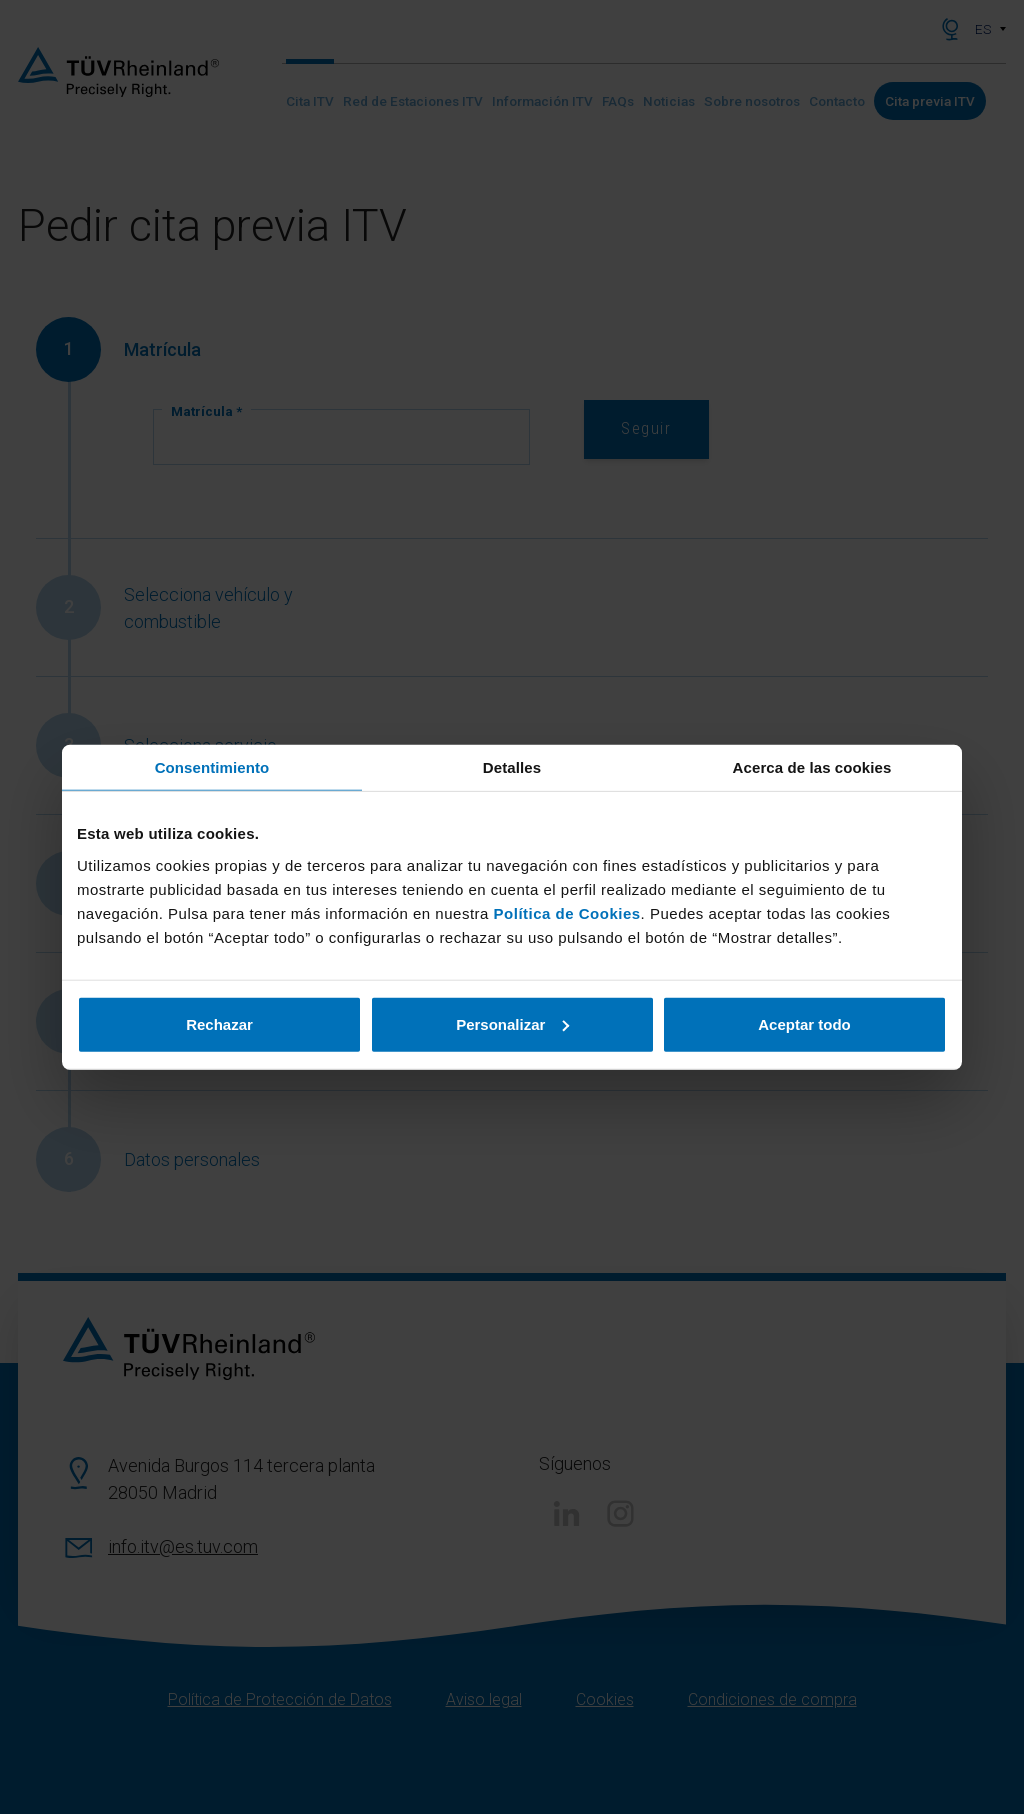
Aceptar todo (804, 1023)
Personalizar (512, 1023)
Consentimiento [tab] (212, 767)
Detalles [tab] (512, 767)
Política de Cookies (567, 912)
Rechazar (219, 1023)
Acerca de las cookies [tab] (812, 767)
